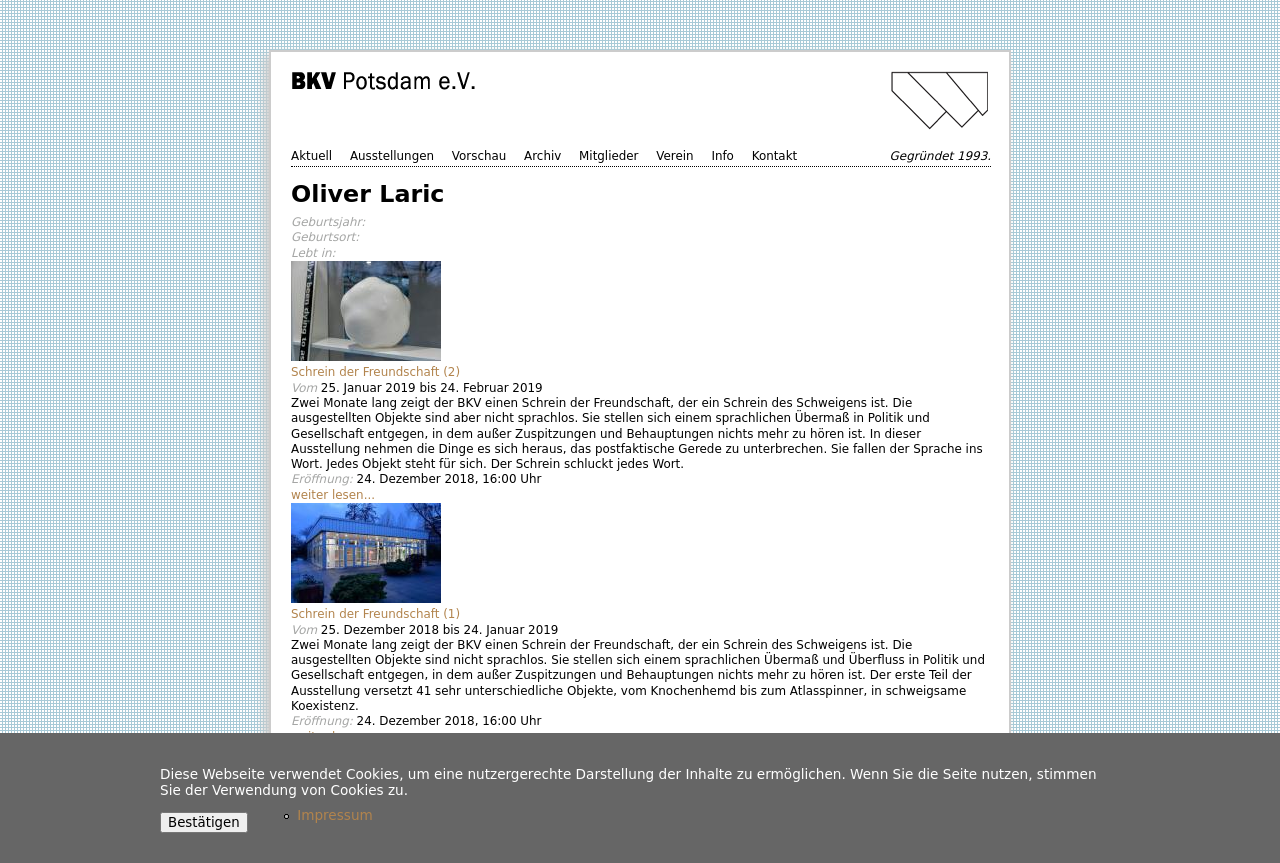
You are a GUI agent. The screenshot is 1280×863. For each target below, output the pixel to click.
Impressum (335, 815)
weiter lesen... (333, 495)
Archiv (542, 156)
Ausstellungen (392, 156)
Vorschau (479, 156)
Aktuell (311, 156)
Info (722, 156)
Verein (674, 156)
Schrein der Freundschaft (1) (375, 614)
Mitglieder (608, 156)
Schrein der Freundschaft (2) (375, 372)
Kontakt (775, 156)
